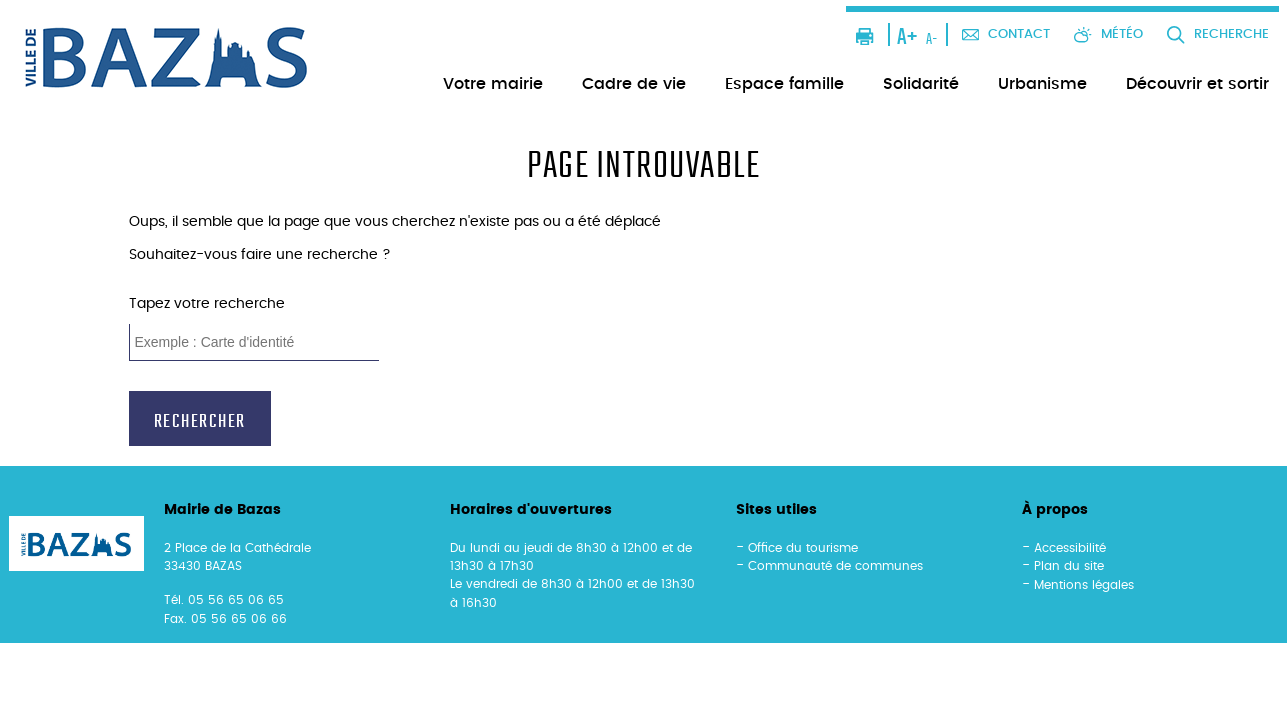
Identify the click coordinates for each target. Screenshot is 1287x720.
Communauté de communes (835, 566)
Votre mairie (493, 84)
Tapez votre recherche (207, 304)
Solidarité (921, 84)
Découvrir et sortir (1197, 84)
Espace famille (784, 84)
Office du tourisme (803, 548)
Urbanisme (1042, 84)
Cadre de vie (634, 84)
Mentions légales (1084, 585)
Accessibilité (1070, 548)
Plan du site (1069, 566)
